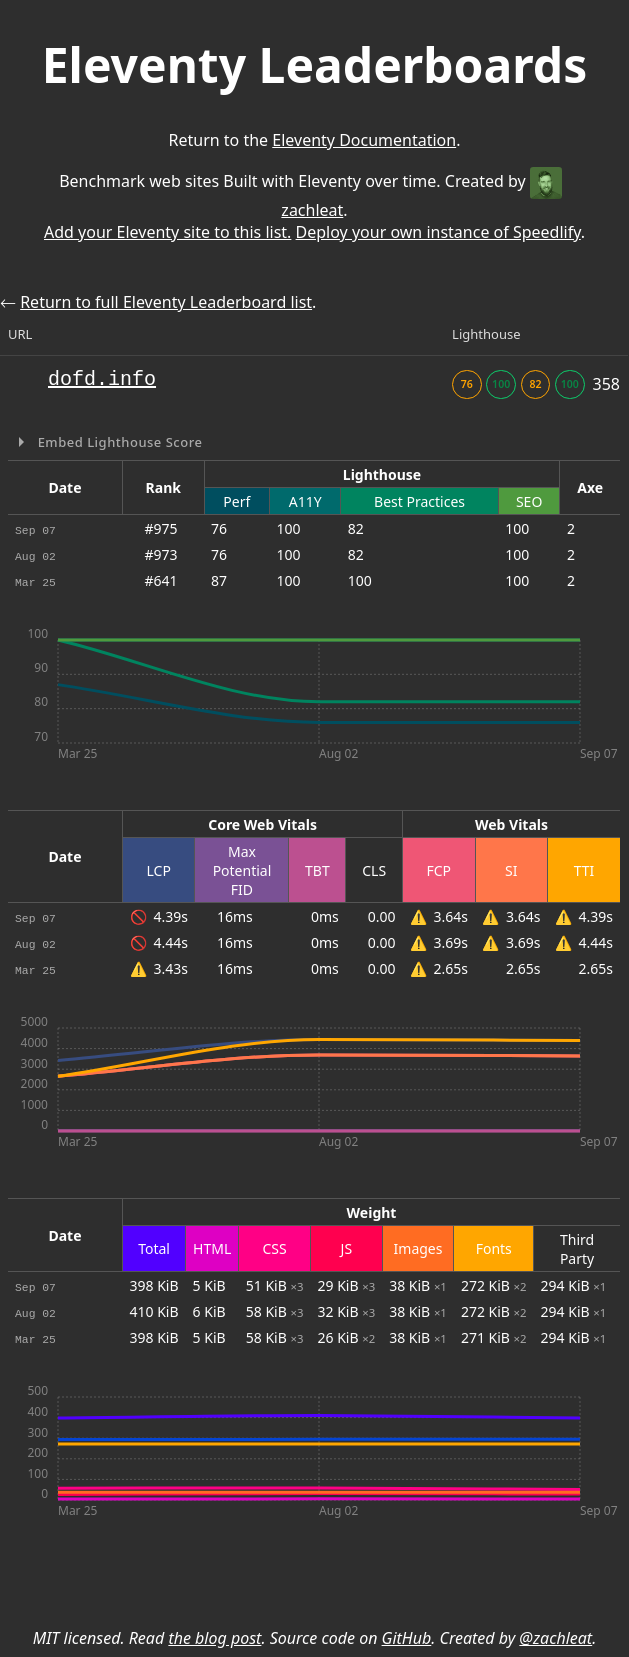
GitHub (407, 1638)
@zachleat (555, 1638)
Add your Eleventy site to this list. (167, 232)
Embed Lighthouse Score (118, 442)
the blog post (214, 1638)
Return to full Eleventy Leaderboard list (166, 302)
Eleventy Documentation (364, 140)
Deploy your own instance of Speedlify (438, 232)
